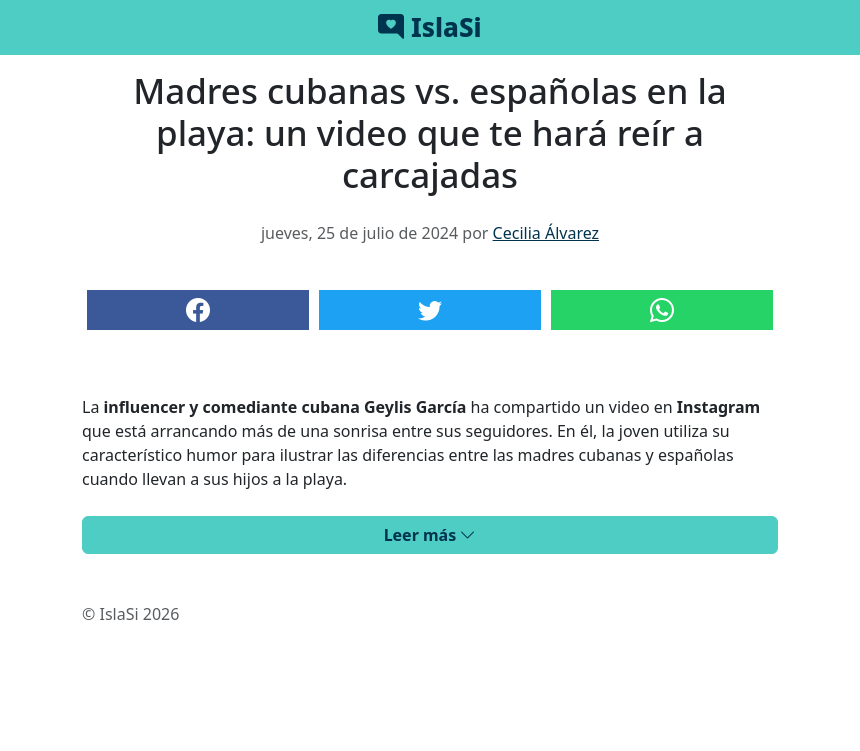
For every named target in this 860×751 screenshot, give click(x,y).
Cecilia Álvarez (546, 233)
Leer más (430, 535)
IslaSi (429, 27)
